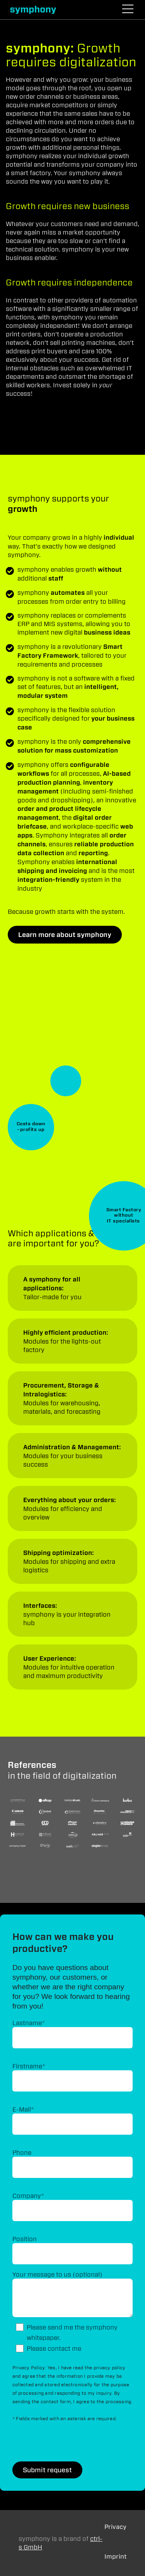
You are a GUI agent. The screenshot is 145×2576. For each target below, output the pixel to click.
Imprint (115, 2556)
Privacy (115, 2526)
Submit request (47, 2470)
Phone (21, 2152)
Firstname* (29, 2066)
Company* (28, 2196)
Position (24, 2239)
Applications (72, 1288)
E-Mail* (23, 2109)
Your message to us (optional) (57, 2274)
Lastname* (28, 2023)
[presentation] (71, 2442)
